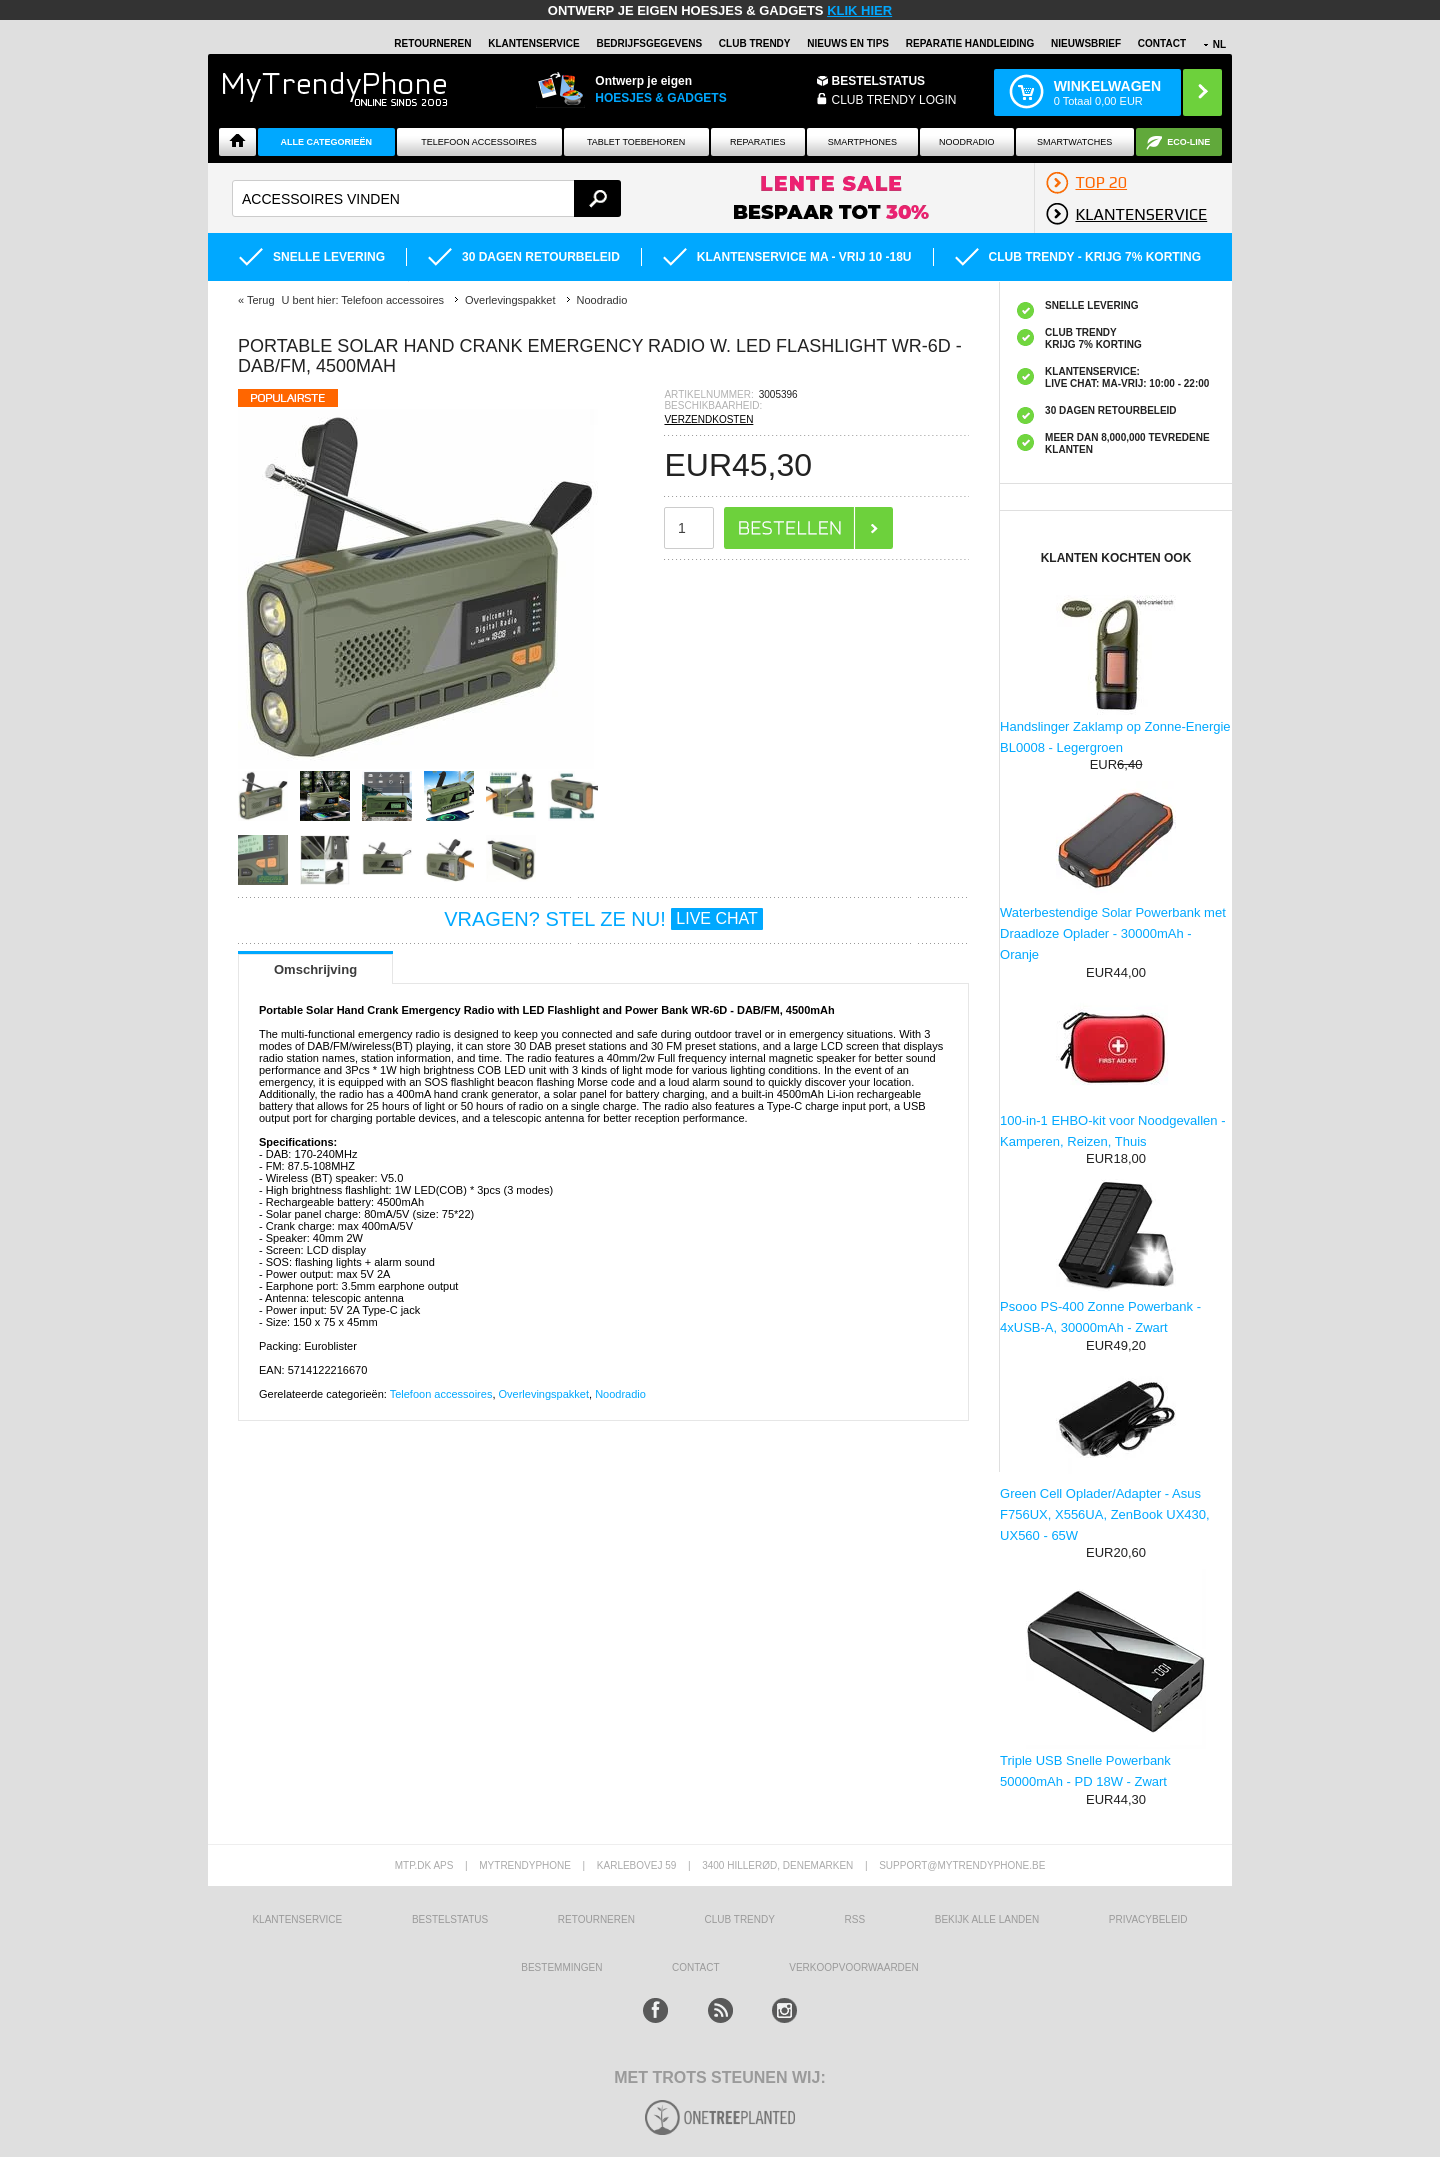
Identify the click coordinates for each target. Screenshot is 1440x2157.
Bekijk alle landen (987, 1919)
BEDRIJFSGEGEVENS (649, 43)
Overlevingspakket (544, 1394)
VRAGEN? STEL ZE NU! (603, 919)
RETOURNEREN (432, 43)
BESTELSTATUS (879, 81)
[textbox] (426, 198)
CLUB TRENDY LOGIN (894, 100)
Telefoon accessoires (441, 1394)
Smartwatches (1074, 142)
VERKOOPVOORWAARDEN (853, 1967)
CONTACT (696, 1967)
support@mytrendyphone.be (962, 1865)
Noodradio (967, 142)
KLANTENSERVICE (534, 43)
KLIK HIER (859, 10)
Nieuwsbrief (1086, 43)
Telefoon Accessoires (479, 142)
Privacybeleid (1148, 1919)
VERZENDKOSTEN (708, 419)
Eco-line (1188, 142)
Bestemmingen (561, 1967)
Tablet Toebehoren (636, 142)
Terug (261, 300)
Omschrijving (315, 969)
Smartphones (862, 142)
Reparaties (758, 142)
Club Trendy (755, 43)
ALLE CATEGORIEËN (326, 142)
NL (1219, 44)
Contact (1162, 43)
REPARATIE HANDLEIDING (970, 43)
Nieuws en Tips (848, 43)
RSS (855, 1919)
